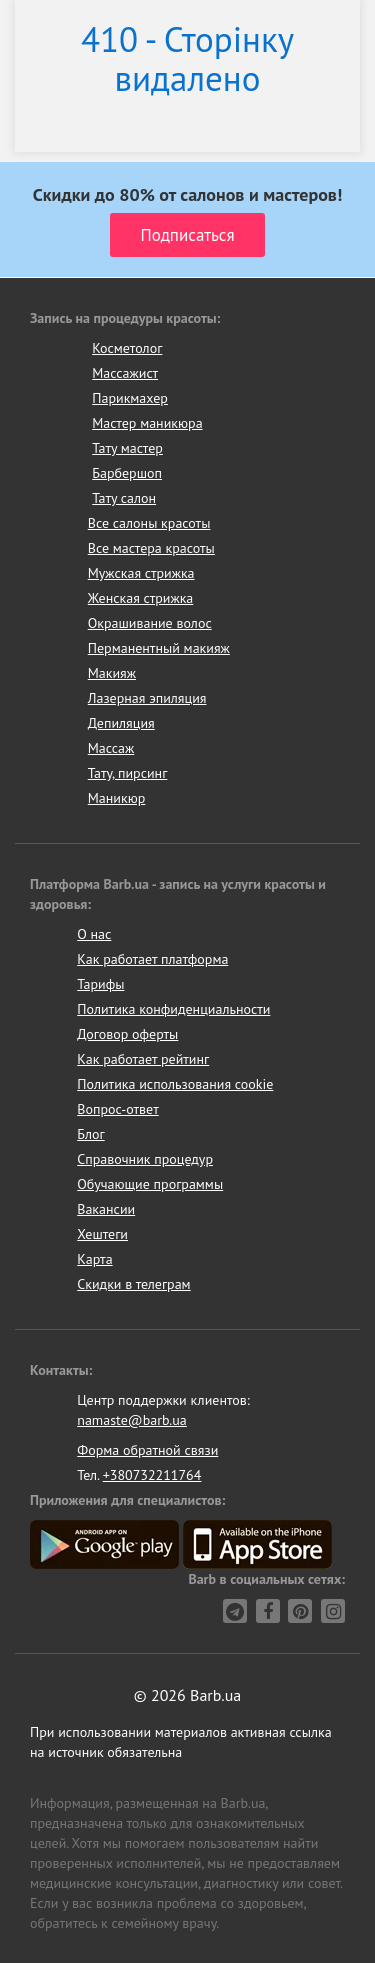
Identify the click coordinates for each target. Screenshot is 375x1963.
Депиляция (121, 723)
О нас (94, 934)
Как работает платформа (152, 959)
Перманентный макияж (159, 648)
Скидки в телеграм (133, 1284)
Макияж (112, 673)
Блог (90, 1134)
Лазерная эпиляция (147, 698)
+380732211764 (152, 1475)
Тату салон (124, 498)
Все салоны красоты (149, 523)
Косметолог (127, 348)
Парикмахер (130, 398)
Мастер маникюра (147, 423)
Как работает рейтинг (143, 1059)
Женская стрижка (141, 598)
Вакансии (106, 1209)
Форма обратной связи (147, 1450)
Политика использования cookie (175, 1084)
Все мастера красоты (151, 548)
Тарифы (100, 984)
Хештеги (102, 1234)
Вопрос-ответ (117, 1109)
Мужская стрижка (141, 573)
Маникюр (117, 798)
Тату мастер (127, 448)
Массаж (111, 748)
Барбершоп (127, 473)
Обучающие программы (150, 1184)
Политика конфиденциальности (173, 1009)
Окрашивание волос (150, 623)
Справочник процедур (145, 1159)
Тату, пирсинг (128, 773)
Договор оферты (127, 1034)
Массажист (125, 373)
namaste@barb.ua (132, 1420)
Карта (94, 1259)
